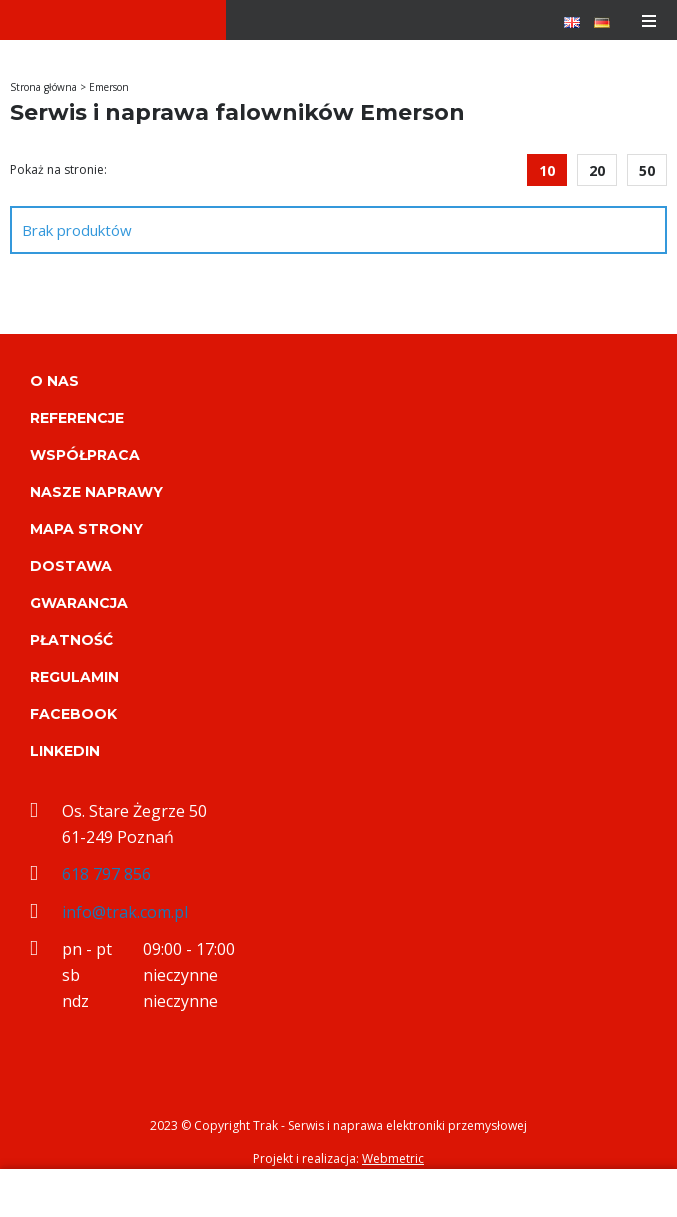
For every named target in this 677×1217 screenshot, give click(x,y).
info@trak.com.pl (125, 912)
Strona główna (43, 87)
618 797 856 (106, 874)
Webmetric (393, 1158)
